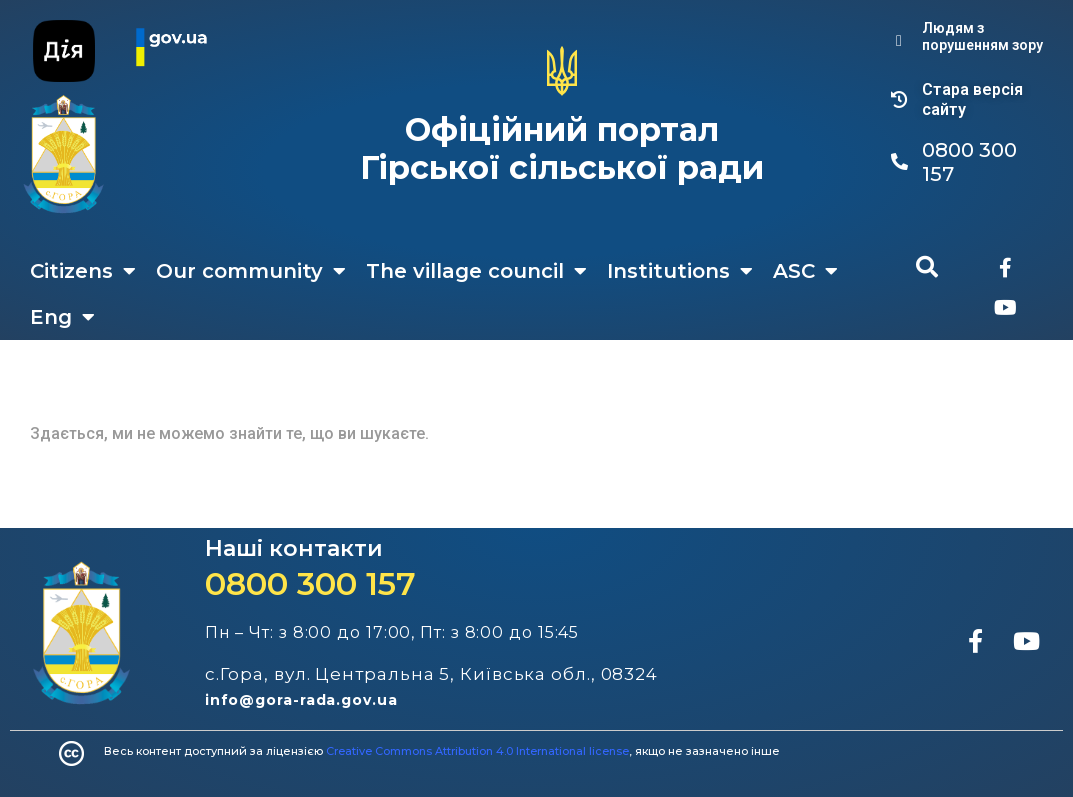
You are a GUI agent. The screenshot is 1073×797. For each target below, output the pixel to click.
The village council (476, 271)
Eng (62, 317)
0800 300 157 (310, 583)
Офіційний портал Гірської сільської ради (562, 148)
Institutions (680, 271)
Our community (251, 271)
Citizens (83, 271)
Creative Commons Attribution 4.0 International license (477, 751)
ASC (805, 271)
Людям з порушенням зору (982, 36)
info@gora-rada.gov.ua (301, 700)
